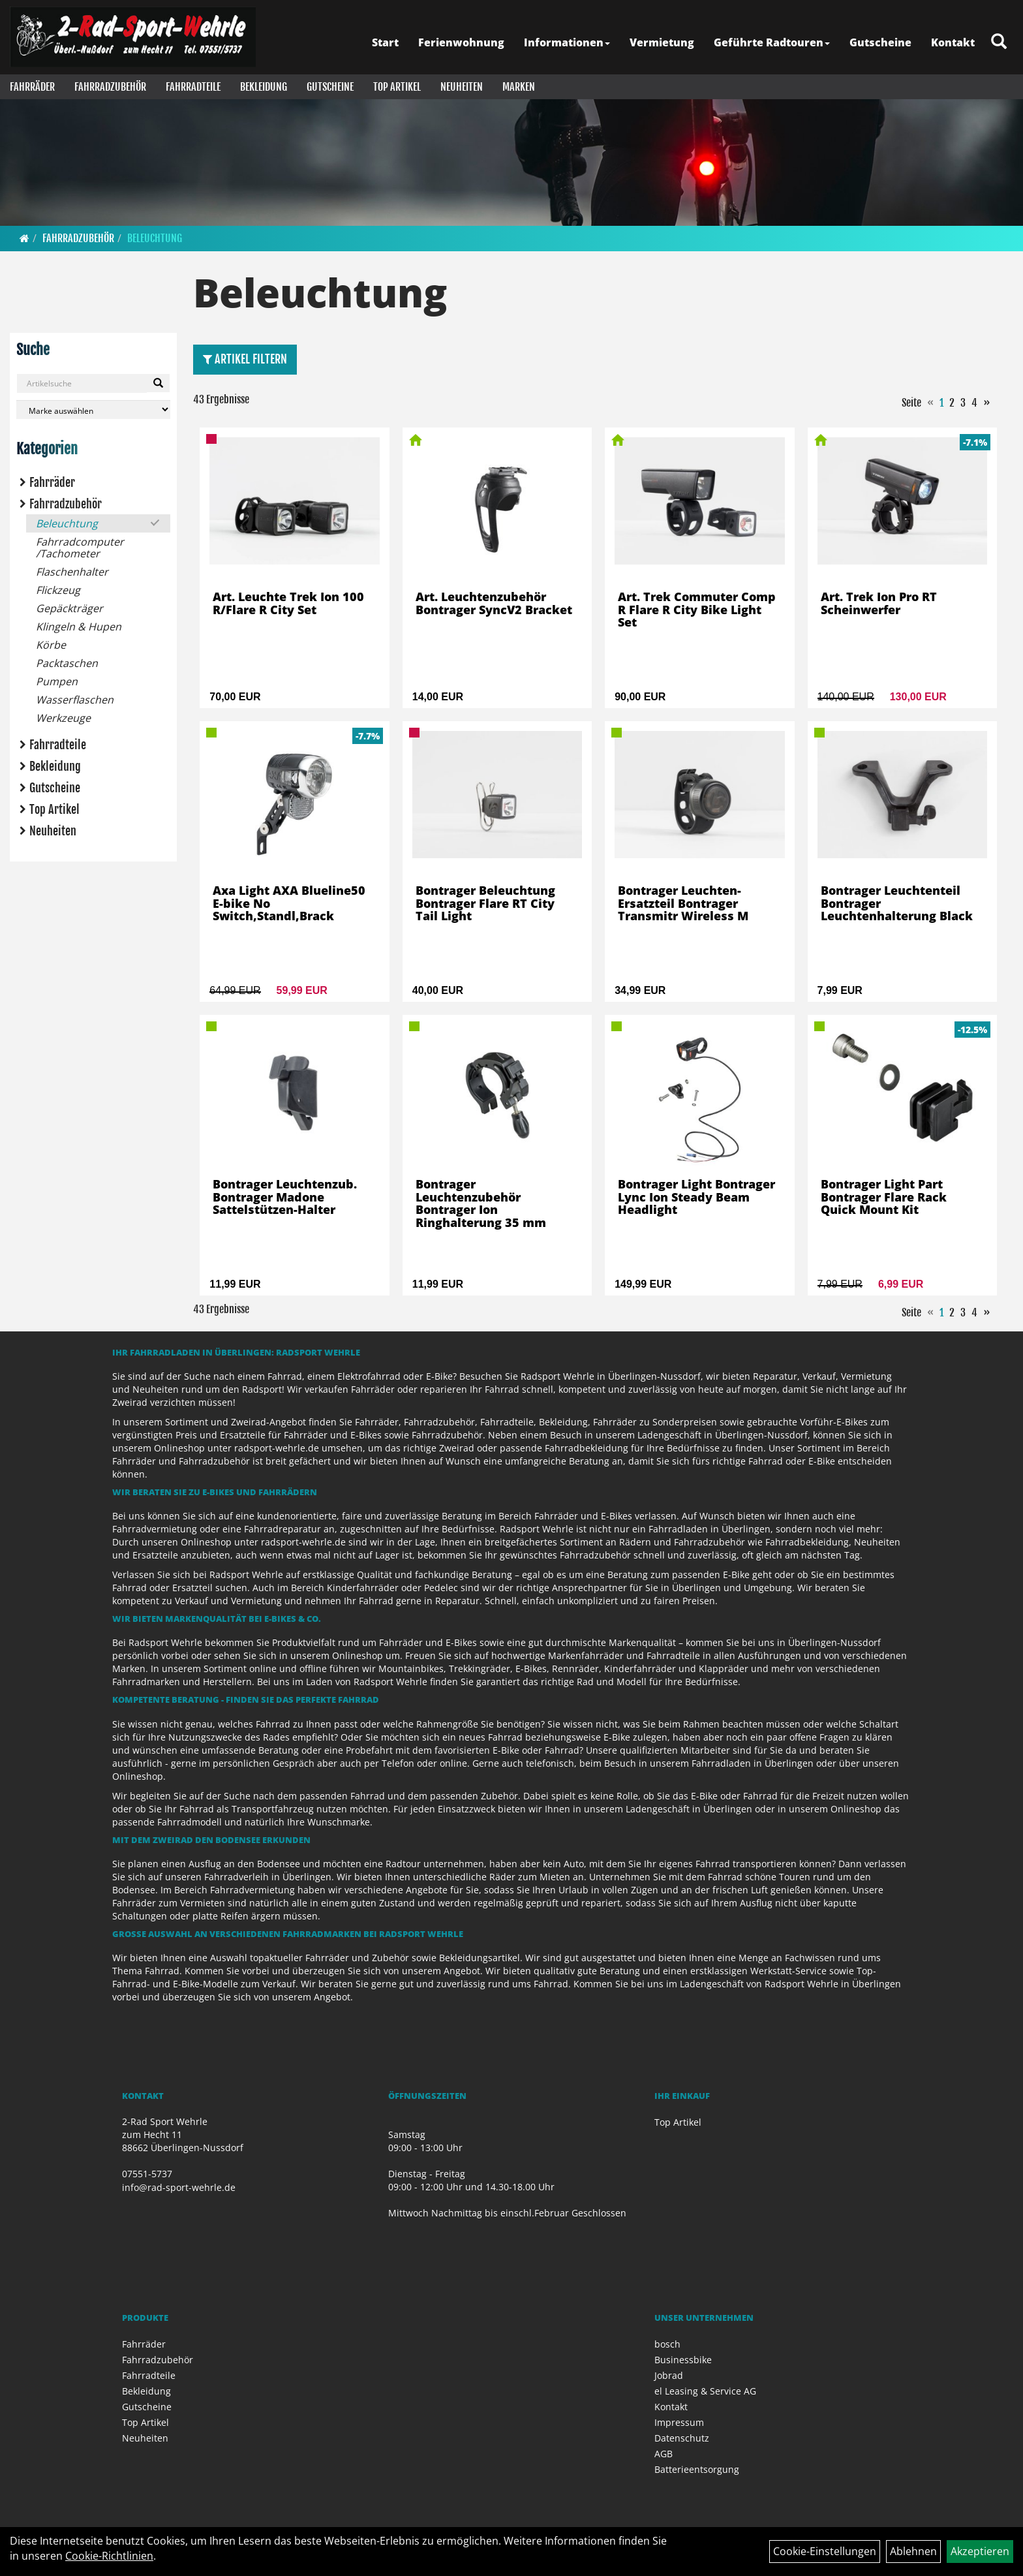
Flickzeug (58, 590)
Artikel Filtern (245, 359)
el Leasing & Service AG (705, 2391)
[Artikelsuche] (999, 42)
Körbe (51, 645)
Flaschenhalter (72, 572)
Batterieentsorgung (696, 2469)
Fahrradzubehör (110, 86)
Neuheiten (461, 86)
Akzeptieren (980, 2551)
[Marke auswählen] (93, 409)
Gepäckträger (69, 608)
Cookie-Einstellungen (824, 2551)
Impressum (679, 2422)
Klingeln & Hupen (78, 626)
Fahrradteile (193, 86)
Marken (518, 86)
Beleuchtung (154, 238)
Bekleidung (263, 86)
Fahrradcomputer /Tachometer (80, 548)
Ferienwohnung (461, 42)
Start (385, 42)
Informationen (567, 42)
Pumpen (57, 681)
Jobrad (668, 2375)
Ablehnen (913, 2551)
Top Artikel (397, 86)
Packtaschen (67, 663)
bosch (667, 2344)
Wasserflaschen (75, 699)
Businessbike (683, 2359)
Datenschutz (681, 2438)
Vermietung (662, 42)
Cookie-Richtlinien (109, 2556)
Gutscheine (880, 42)
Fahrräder (32, 86)
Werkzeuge (63, 718)
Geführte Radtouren (772, 42)
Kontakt (953, 42)
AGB (663, 2453)
